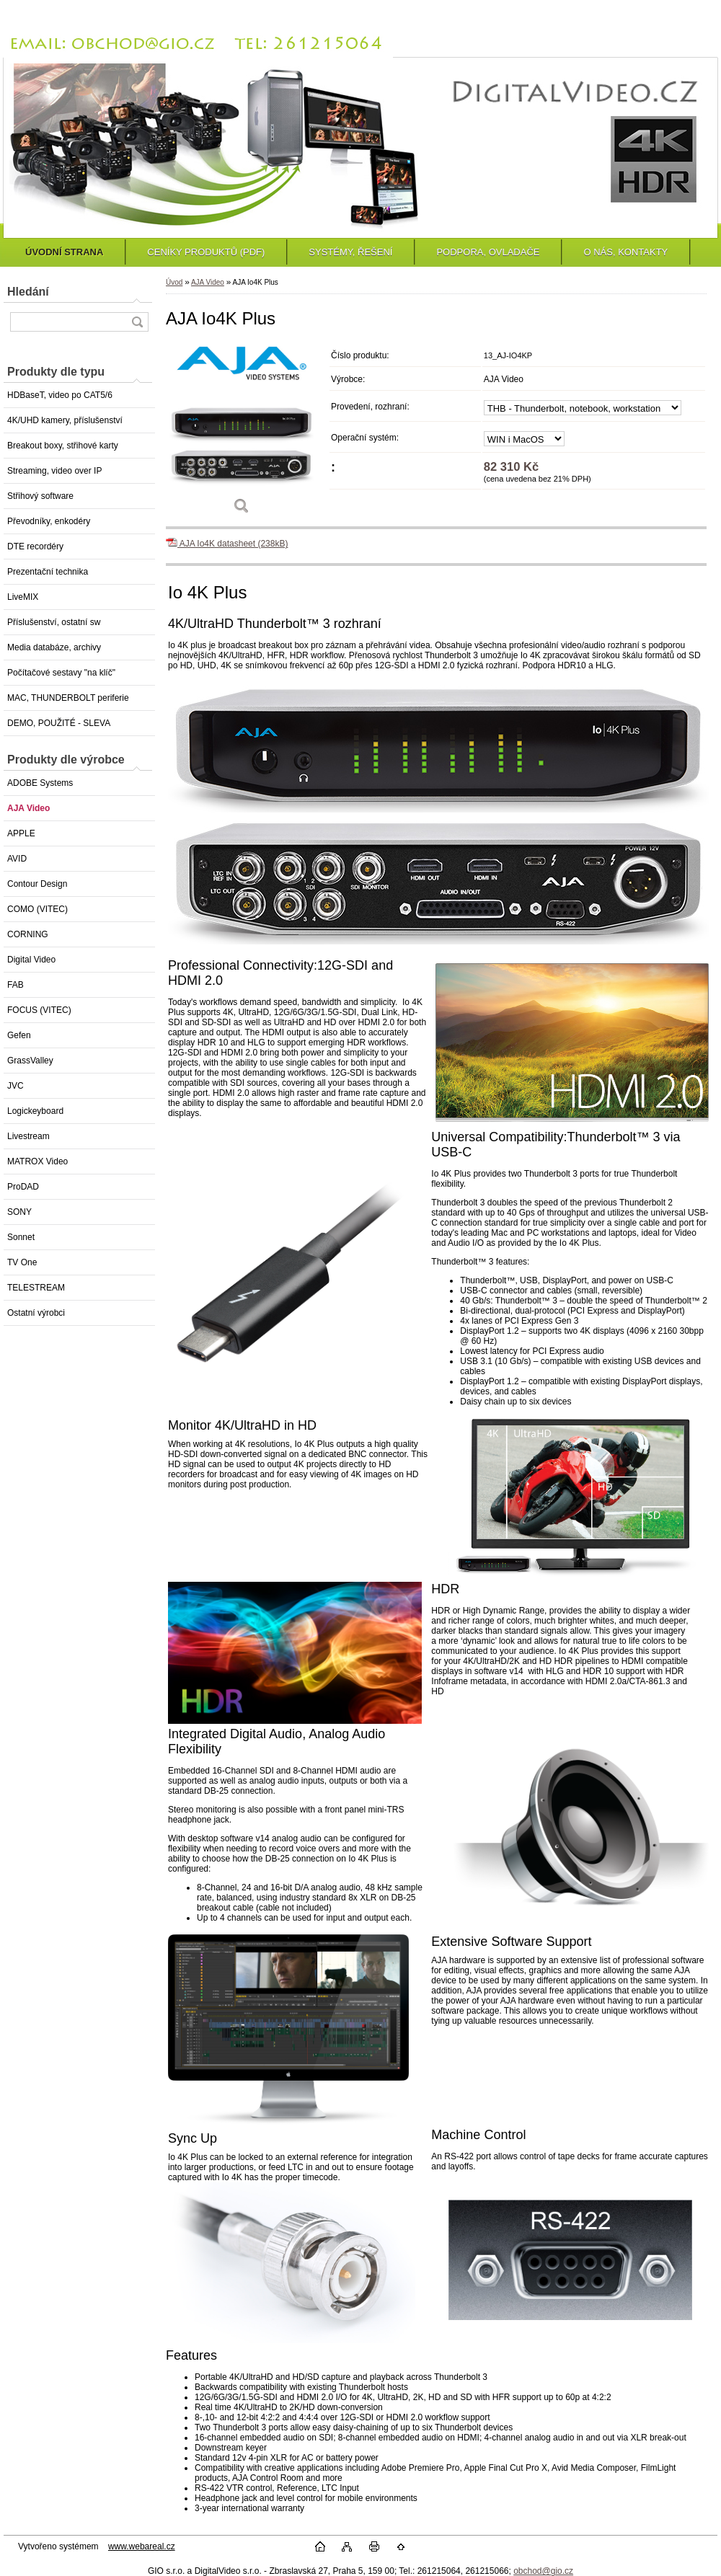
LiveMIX (22, 597)
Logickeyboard (35, 1111)
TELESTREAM (36, 1288)
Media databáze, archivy (54, 647)
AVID (17, 859)
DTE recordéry (35, 546)
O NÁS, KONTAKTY (625, 252)
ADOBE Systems (40, 783)
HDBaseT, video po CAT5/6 (59, 395)
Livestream (28, 1136)
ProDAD (23, 1187)
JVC (15, 1086)
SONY (19, 1212)
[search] (137, 322)
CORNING (27, 934)
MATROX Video (37, 1161)
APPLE (21, 833)
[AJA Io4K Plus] (242, 433)
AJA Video (28, 808)
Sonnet (21, 1237)
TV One (22, 1262)
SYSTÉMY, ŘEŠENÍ (350, 252)
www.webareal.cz (141, 2546)
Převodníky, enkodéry (48, 521)
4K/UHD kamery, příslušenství (65, 420)
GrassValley (30, 1060)
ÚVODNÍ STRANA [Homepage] (64, 252)
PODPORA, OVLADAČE (487, 252)
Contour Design (37, 884)
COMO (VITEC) (37, 909)
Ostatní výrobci (36, 1313)
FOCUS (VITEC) (39, 1010)
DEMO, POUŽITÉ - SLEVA (58, 723)
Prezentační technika (47, 572)
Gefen (19, 1035)
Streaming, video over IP (54, 471)
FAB (15, 985)
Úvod (174, 282)
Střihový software (40, 496)
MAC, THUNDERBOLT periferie (68, 698)
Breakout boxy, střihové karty (62, 446)
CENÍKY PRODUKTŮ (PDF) (206, 252)
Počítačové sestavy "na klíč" (61, 673)
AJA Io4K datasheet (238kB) (227, 544)
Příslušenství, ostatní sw (53, 622)
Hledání (28, 292)
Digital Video (31, 960)
